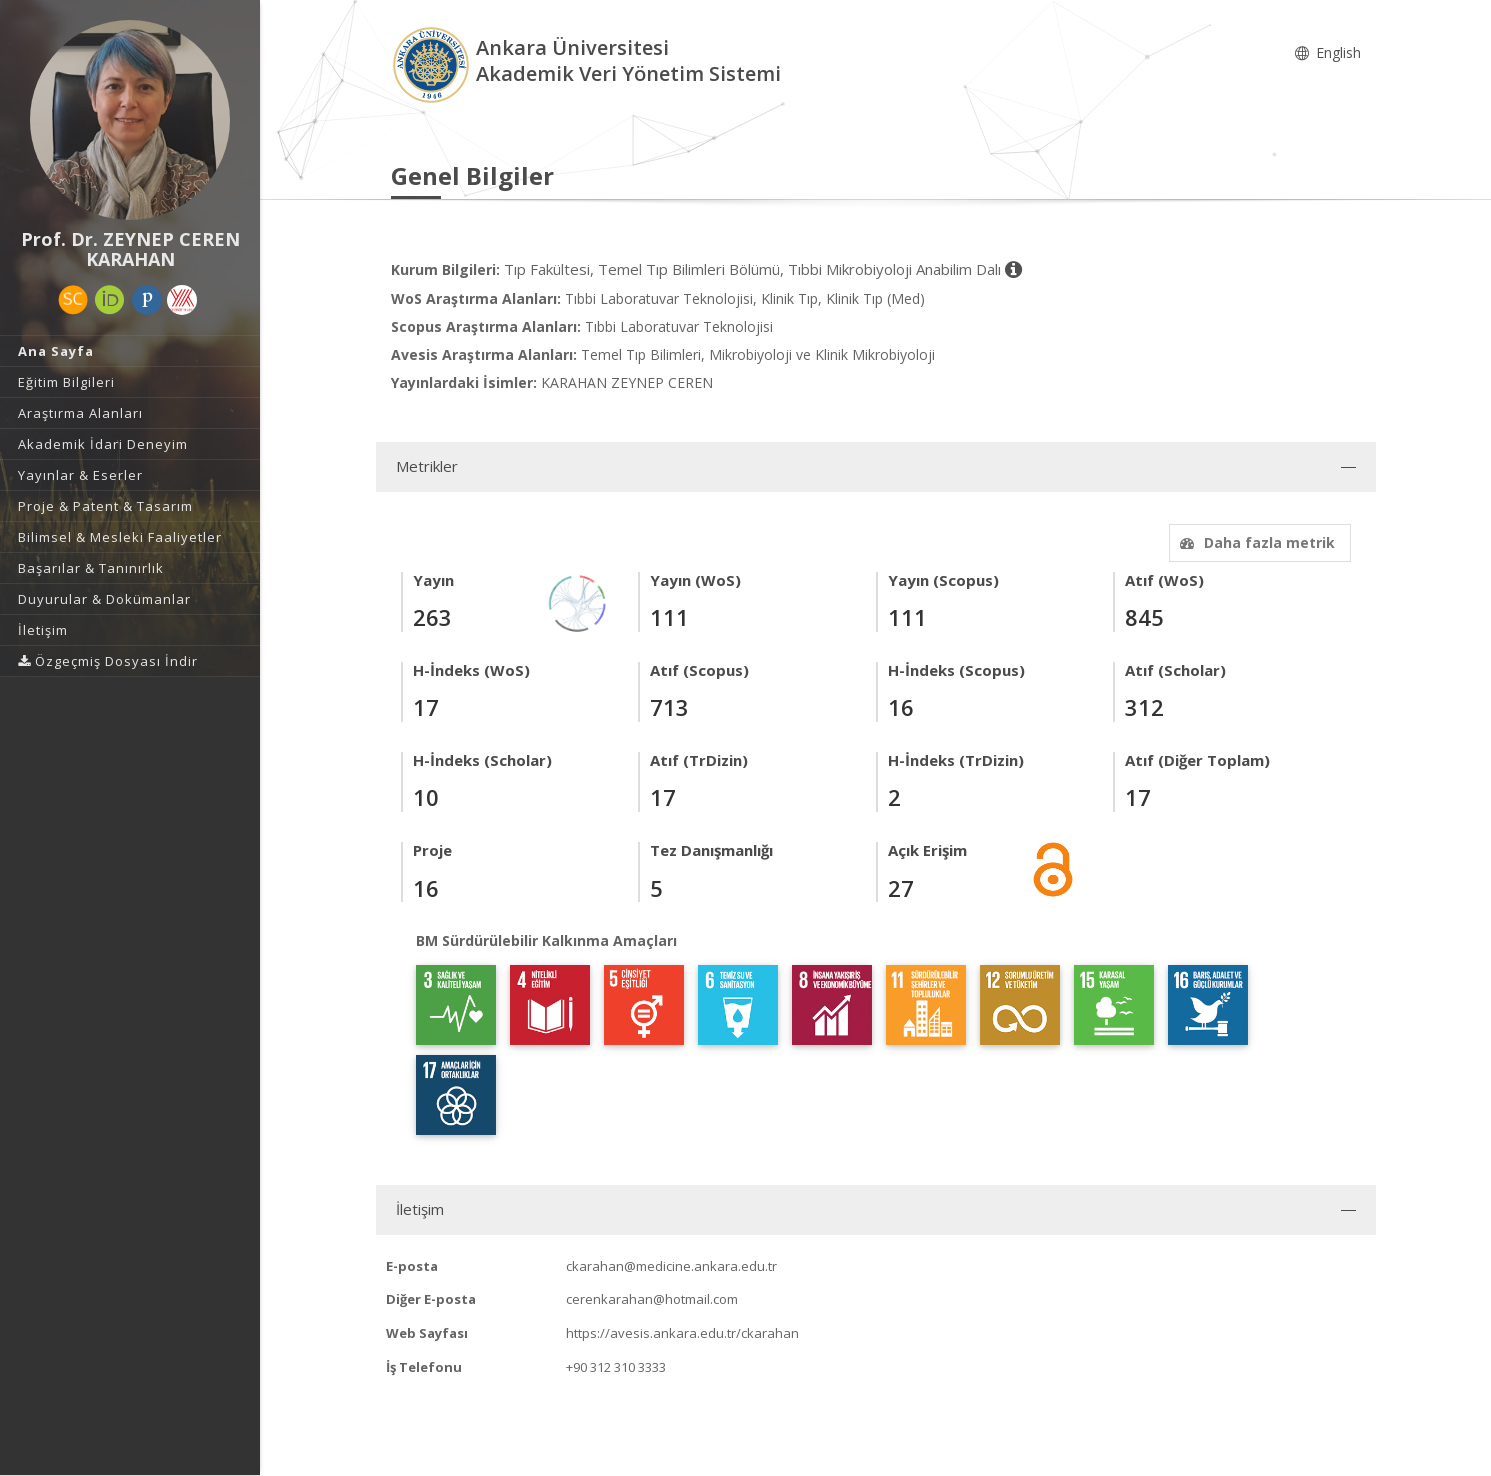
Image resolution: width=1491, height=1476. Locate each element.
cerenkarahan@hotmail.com (652, 1299)
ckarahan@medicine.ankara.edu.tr (671, 1266)
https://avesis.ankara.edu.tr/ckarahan (682, 1333)
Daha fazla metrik (1255, 542)
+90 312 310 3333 (616, 1367)
